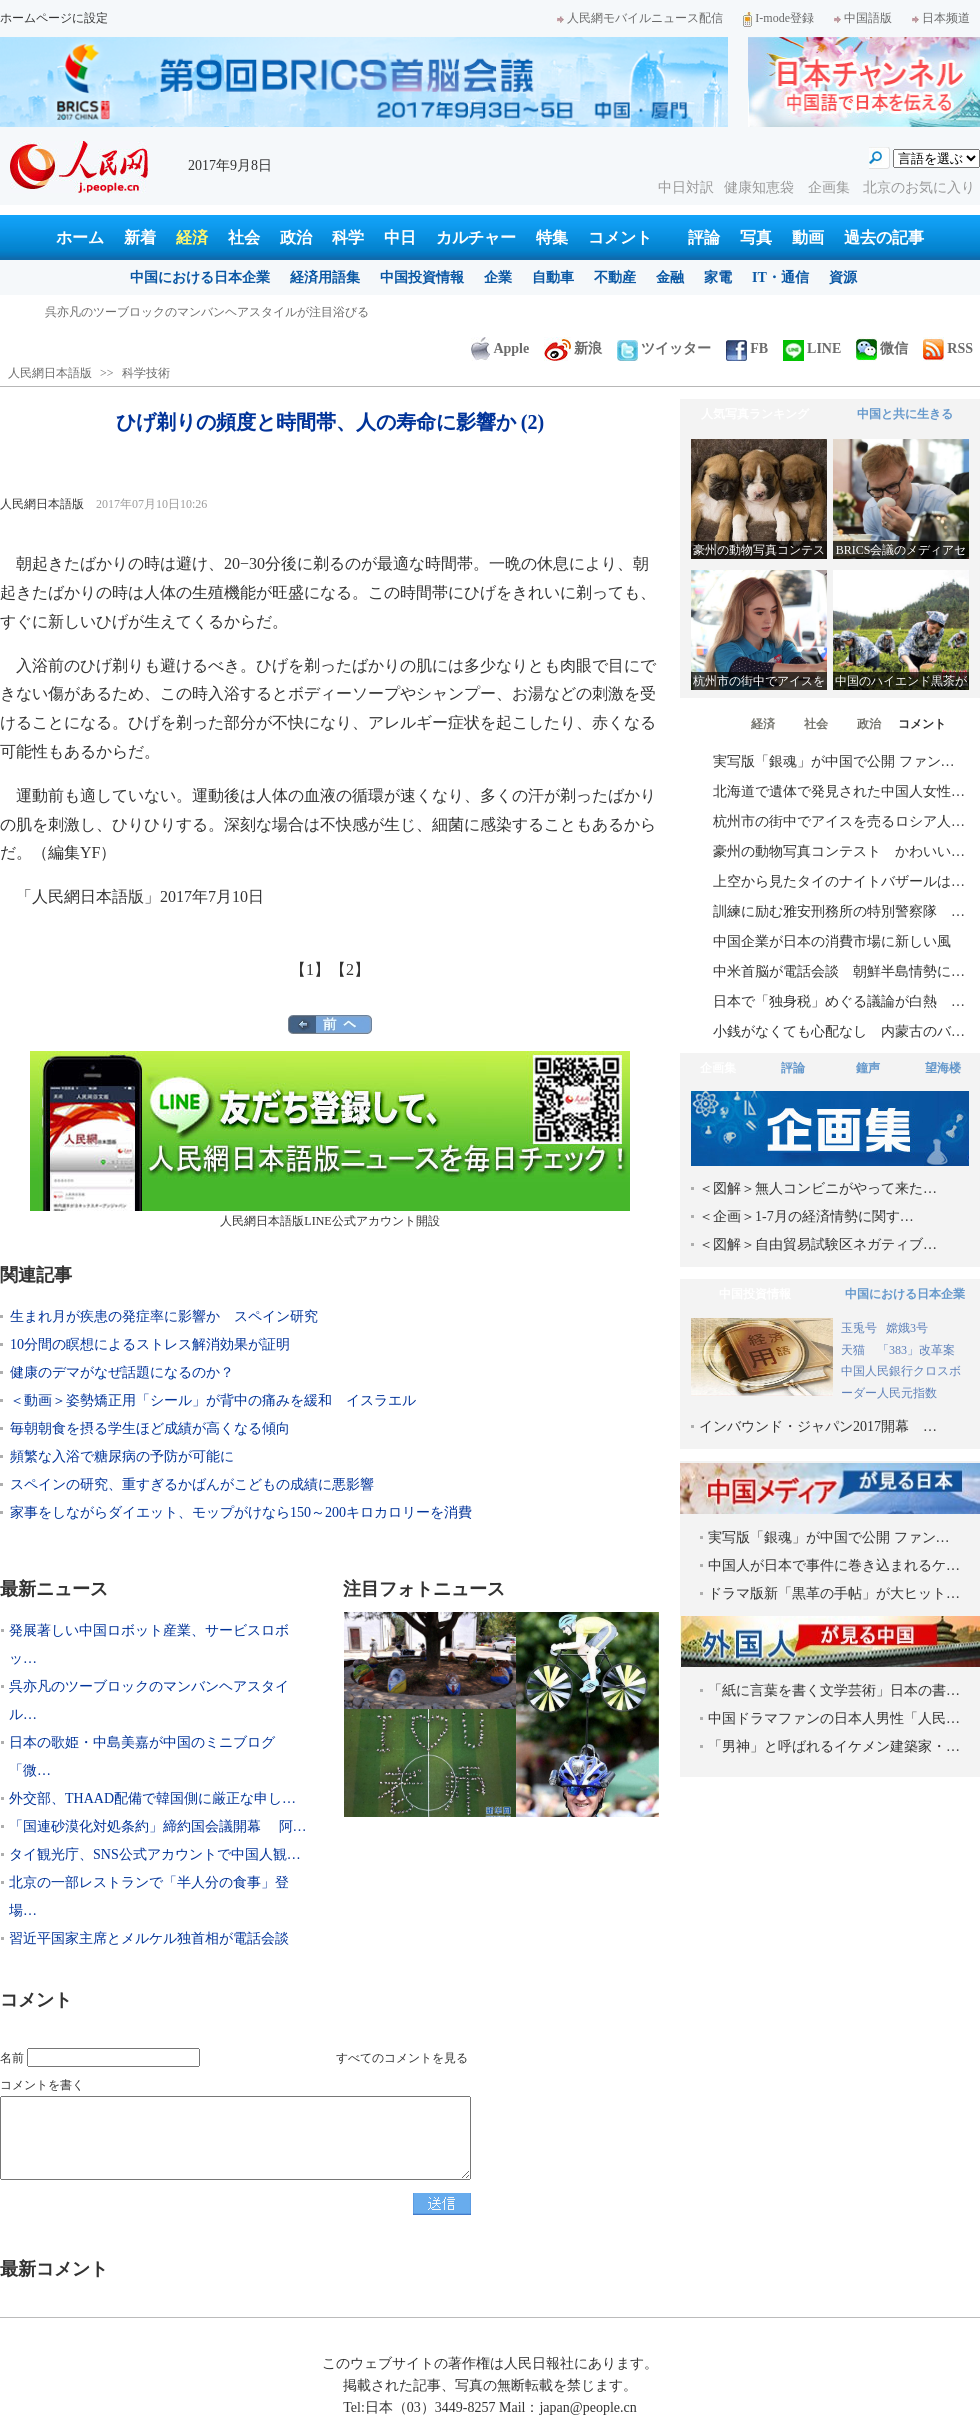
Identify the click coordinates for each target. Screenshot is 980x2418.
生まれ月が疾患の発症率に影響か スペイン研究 (164, 1316)
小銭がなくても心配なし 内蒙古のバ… (839, 1031)
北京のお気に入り (919, 187)
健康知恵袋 (761, 187)
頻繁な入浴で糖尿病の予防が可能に (122, 1456)
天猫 (854, 1350)
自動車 (553, 277)
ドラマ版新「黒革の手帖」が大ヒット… (834, 1593)
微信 (882, 348)
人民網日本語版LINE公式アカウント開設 (330, 1139)
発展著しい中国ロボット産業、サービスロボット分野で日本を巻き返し (237, 312)
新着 (140, 237)
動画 (808, 237)
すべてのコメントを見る (402, 2058)
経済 (192, 237)
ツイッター (664, 348)
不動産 (615, 277)
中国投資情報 (422, 277)
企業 (498, 277)
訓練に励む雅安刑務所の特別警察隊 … (839, 911)
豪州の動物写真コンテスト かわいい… (839, 851)
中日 (400, 237)
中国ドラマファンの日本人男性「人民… (834, 1718)
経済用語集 (325, 277)
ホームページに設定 (54, 18)
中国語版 (863, 18)
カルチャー (476, 237)
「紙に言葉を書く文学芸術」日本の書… (834, 1690)
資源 (843, 277)
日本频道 (941, 18)
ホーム (80, 237)
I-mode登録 (778, 18)
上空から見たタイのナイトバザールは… (839, 881)
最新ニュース (54, 1589)
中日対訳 (686, 187)
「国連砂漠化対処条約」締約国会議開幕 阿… (158, 1826)
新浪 (573, 348)
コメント (620, 237)
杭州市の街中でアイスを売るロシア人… (839, 821)
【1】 (310, 969)
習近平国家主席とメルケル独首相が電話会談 (149, 1938)
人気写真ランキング (755, 414)
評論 (704, 237)
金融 (670, 277)
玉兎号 (859, 1328)
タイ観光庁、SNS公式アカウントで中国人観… (155, 1854)
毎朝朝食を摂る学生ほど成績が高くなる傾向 (150, 1428)
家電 (718, 277)
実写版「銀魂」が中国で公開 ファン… (834, 761)
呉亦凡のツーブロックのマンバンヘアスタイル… (149, 1700)
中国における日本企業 (200, 277)
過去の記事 (884, 237)
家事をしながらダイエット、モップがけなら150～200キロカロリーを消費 (241, 1512)
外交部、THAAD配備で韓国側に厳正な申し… (152, 1798)
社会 (244, 237)
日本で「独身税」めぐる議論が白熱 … (839, 1001)
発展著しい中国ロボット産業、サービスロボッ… (149, 1644)
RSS (948, 348)
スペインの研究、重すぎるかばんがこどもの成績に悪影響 (192, 1484)
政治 (296, 237)
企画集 (831, 187)
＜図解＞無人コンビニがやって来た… (818, 1188)
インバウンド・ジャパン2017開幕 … (818, 1426)
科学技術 (146, 373)
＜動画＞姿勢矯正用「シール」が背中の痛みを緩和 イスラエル (213, 1400)
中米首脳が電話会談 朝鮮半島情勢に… (839, 971)
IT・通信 (780, 277)
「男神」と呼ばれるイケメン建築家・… (834, 1746)
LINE (812, 348)
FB (747, 348)
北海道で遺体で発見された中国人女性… (839, 791)
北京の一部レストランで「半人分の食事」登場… (149, 1896)
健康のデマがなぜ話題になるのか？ (122, 1372)
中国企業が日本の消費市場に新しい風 (832, 941)
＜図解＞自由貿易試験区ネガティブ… (818, 1244)
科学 (348, 237)
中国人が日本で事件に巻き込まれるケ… (834, 1565)
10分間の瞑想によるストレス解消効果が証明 (150, 1344)
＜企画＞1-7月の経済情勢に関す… (806, 1216)
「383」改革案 (916, 1350)
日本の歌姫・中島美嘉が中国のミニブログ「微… (142, 1756)
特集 (552, 237)
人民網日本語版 (50, 373)
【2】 (350, 969)
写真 (756, 237)
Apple (500, 348)
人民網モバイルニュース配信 (640, 18)
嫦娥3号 (907, 1328)
